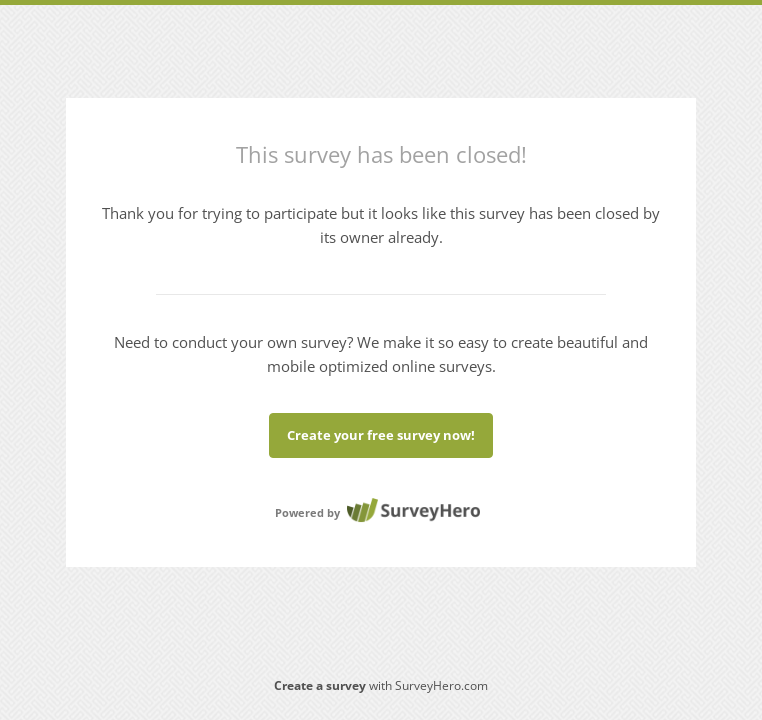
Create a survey (320, 685)
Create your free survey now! (381, 435)
